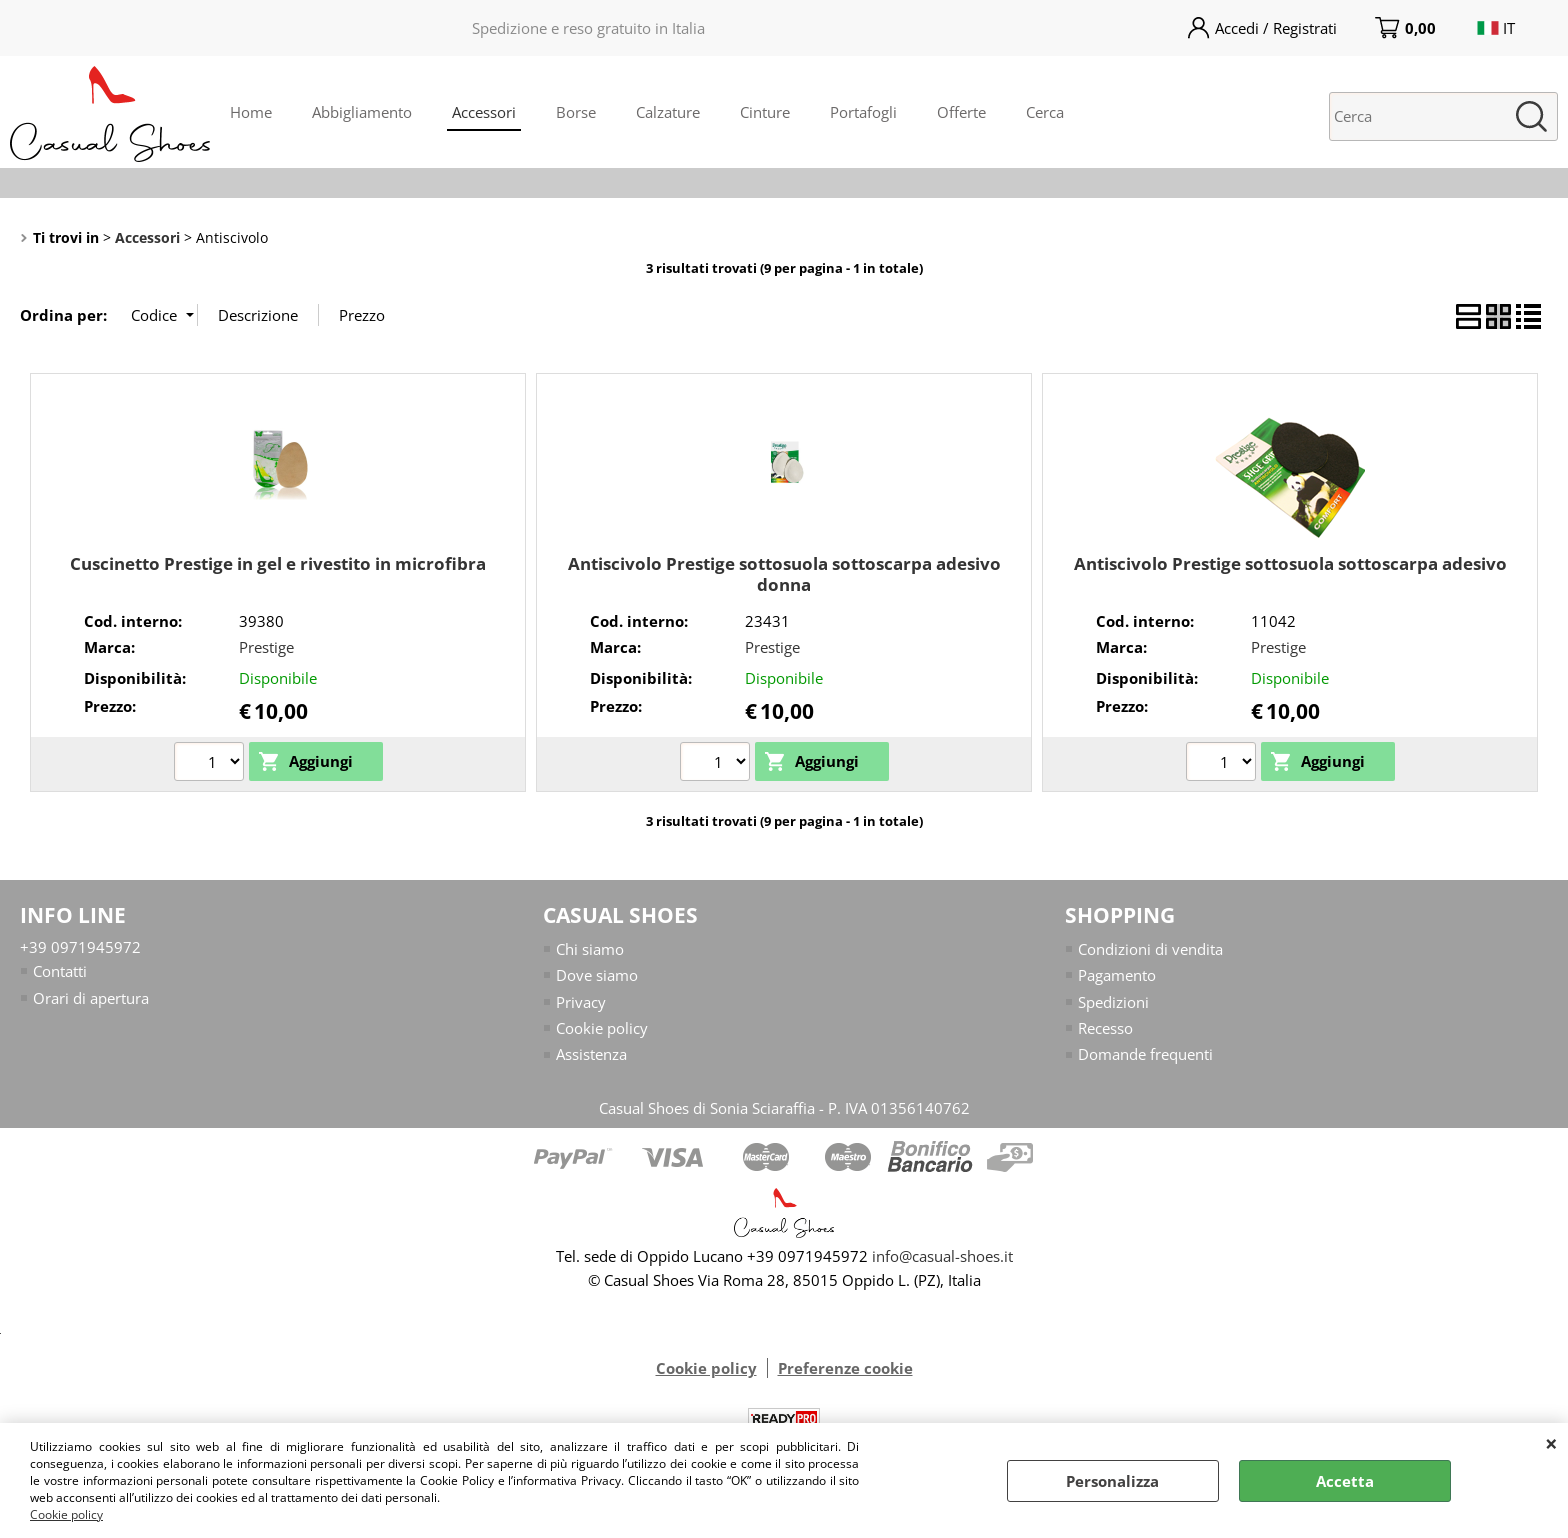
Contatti (60, 971)
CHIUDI (1551, 1443)
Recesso (1105, 1028)
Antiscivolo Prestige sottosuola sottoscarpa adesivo (1290, 563)
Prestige (266, 647)
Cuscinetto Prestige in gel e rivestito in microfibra (278, 563)
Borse (576, 112)
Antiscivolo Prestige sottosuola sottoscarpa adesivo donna (784, 574)
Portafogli (863, 112)
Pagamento (1117, 975)
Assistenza (591, 1055)
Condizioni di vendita (1150, 949)
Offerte (961, 112)
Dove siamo (597, 975)
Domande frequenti (1145, 1055)
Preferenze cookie (845, 1368)
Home (251, 112)
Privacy (581, 1002)
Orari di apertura (91, 998)
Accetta (1345, 1481)
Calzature (668, 112)
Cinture (765, 112)
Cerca (1045, 112)
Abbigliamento (362, 112)
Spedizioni (1113, 1002)
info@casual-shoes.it (942, 1256)
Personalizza (1112, 1481)
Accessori (484, 112)
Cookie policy (66, 1514)
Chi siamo (590, 949)
